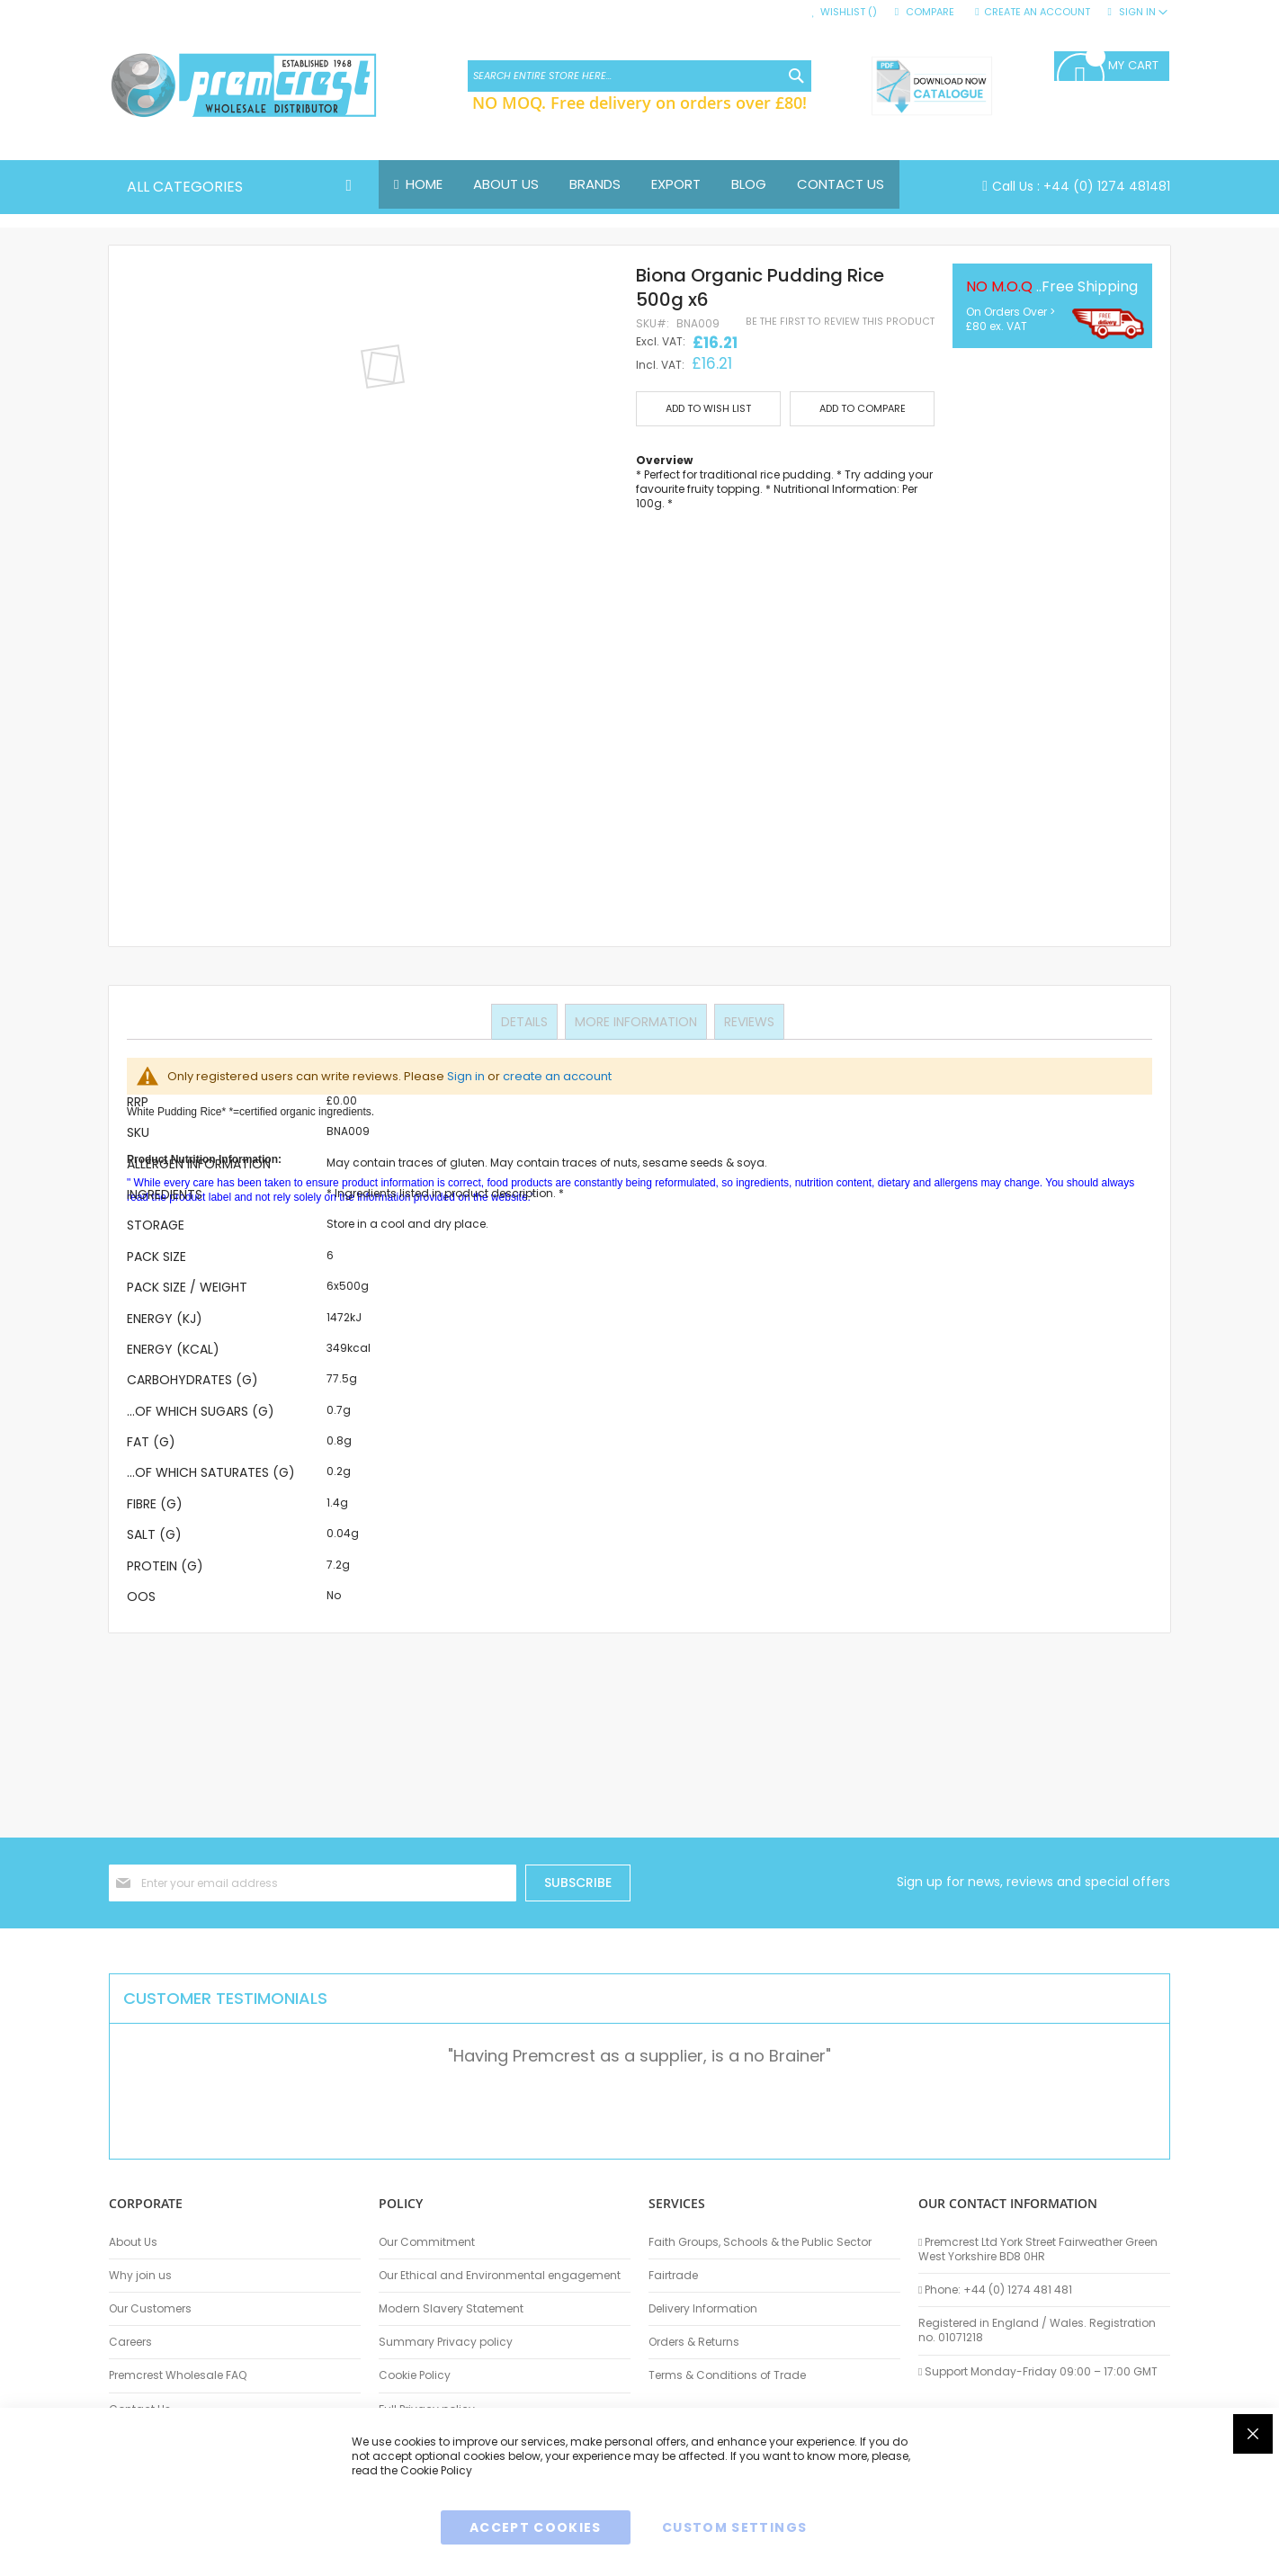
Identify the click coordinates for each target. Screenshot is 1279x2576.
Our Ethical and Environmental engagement (500, 2275)
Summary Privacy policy (446, 2342)
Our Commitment (427, 2242)
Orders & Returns (693, 2342)
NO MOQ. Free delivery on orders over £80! (639, 102)
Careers (130, 2342)
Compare (930, 12)
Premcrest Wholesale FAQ (177, 2375)
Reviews (747, 1021)
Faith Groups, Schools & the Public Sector (760, 2242)
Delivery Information (702, 2309)
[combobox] (639, 76)
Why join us (140, 2275)
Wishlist (848, 12)
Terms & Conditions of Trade (727, 2375)
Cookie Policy (415, 2375)
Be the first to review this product (840, 321)
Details (526, 1021)
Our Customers (150, 2309)
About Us (133, 2242)
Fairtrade (673, 2275)
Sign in (466, 1076)
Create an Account (1037, 12)
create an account (557, 1076)
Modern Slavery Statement (451, 2309)
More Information (636, 1021)
